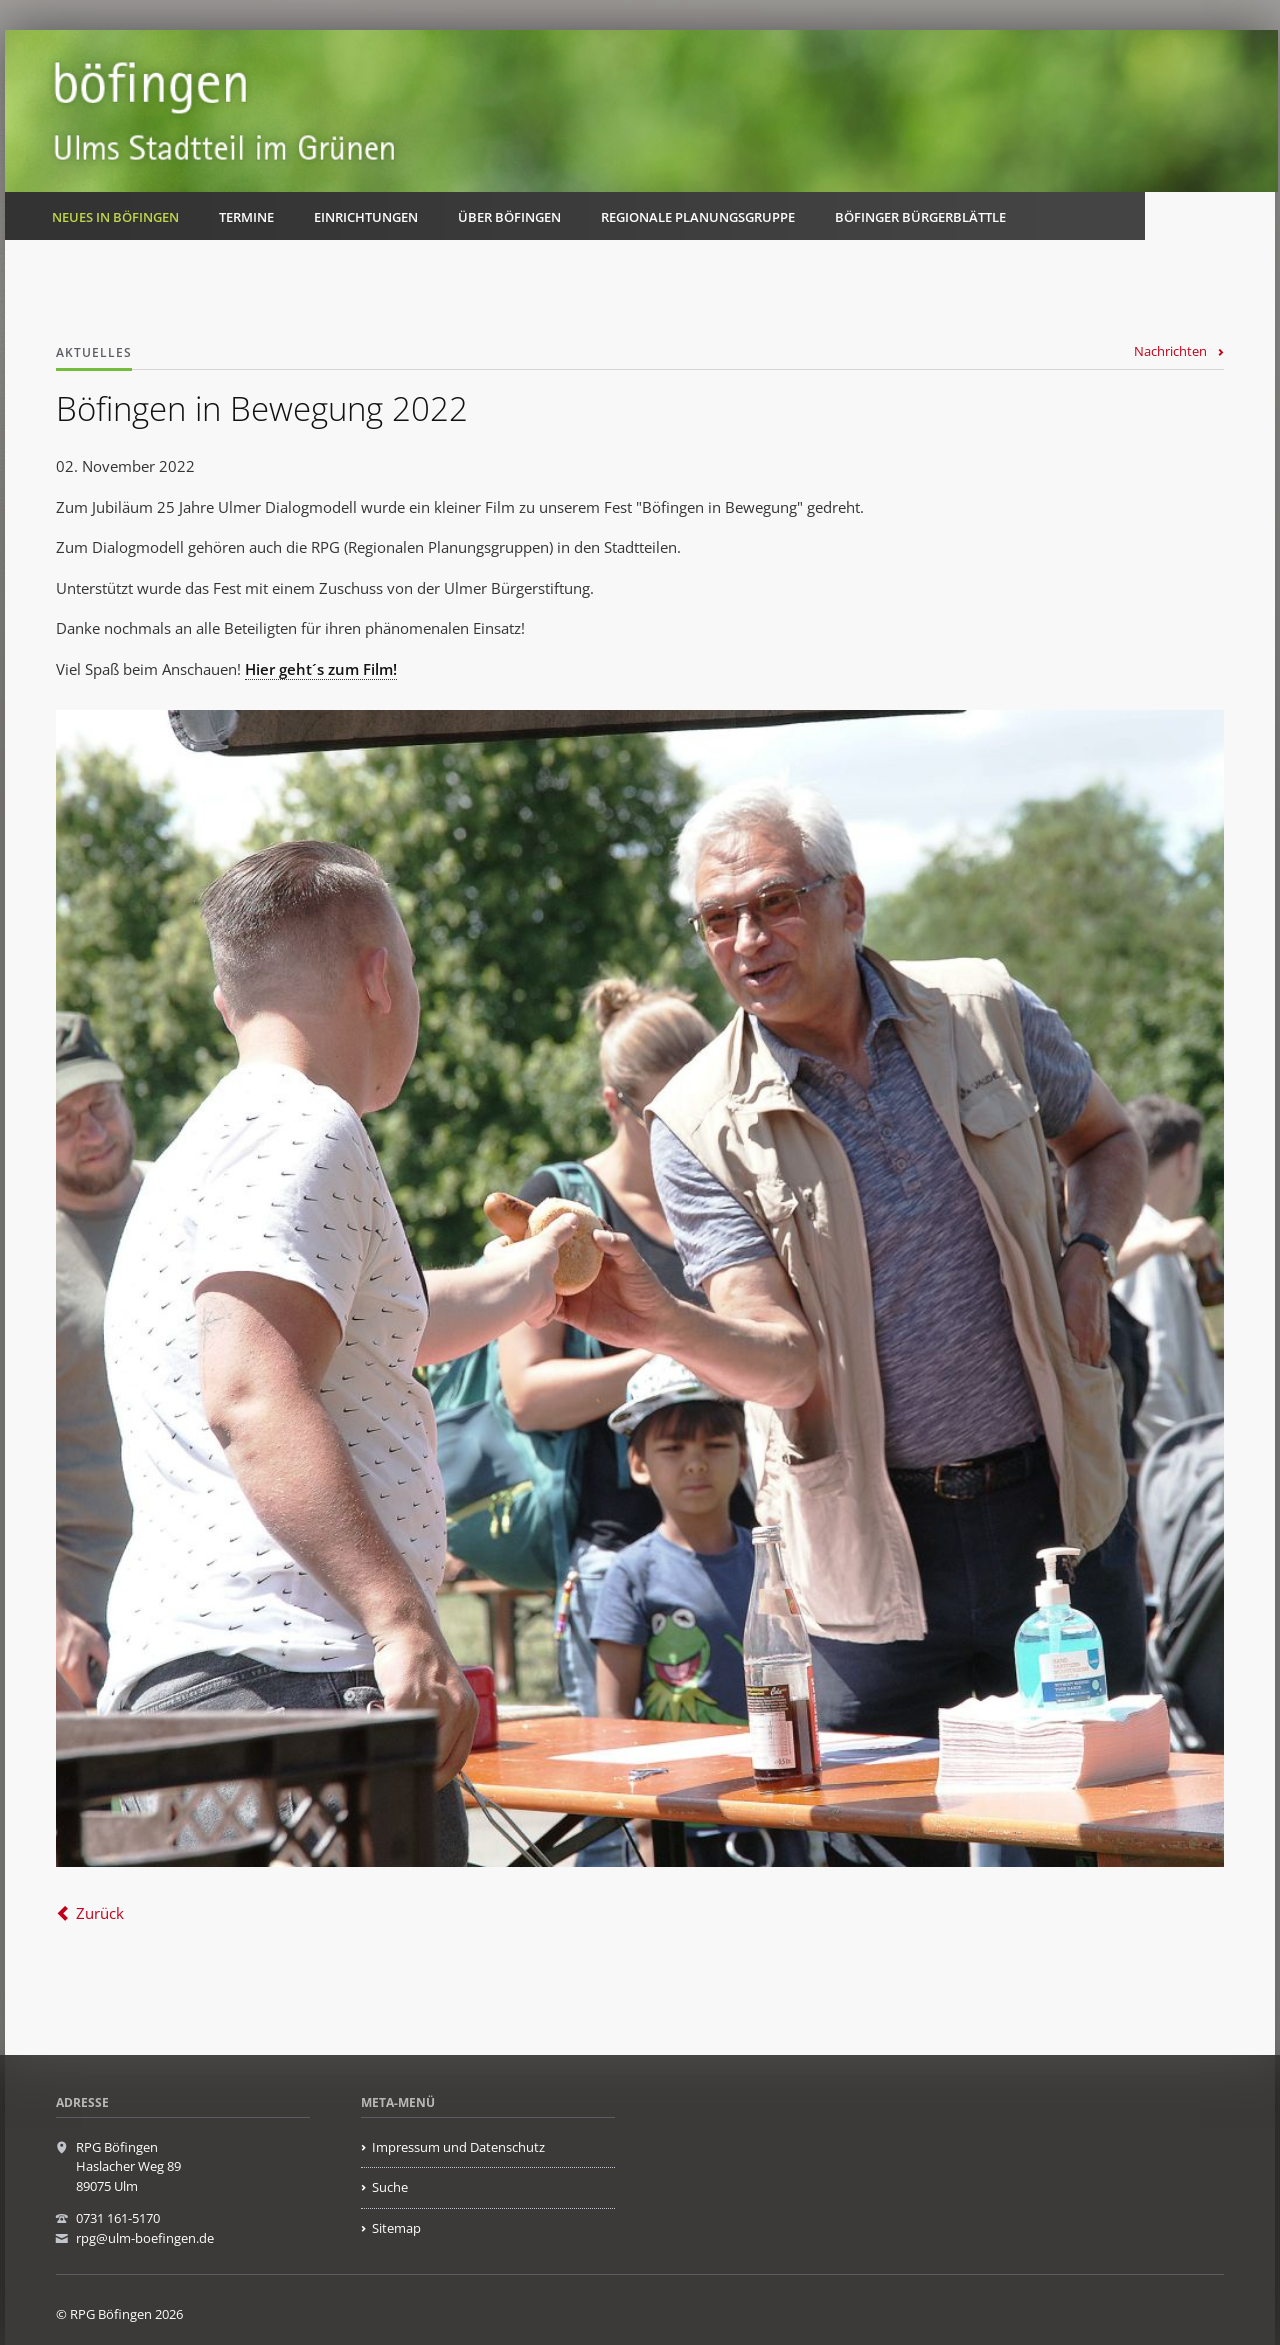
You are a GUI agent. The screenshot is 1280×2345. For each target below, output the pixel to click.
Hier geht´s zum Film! (321, 669)
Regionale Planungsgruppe (698, 217)
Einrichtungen (366, 217)
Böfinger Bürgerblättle (920, 217)
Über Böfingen (509, 217)
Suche (390, 2187)
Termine (246, 217)
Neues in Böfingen (115, 217)
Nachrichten (1170, 351)
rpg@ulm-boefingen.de (145, 2238)
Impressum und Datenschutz (458, 2147)
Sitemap (396, 2228)
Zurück (100, 1913)
